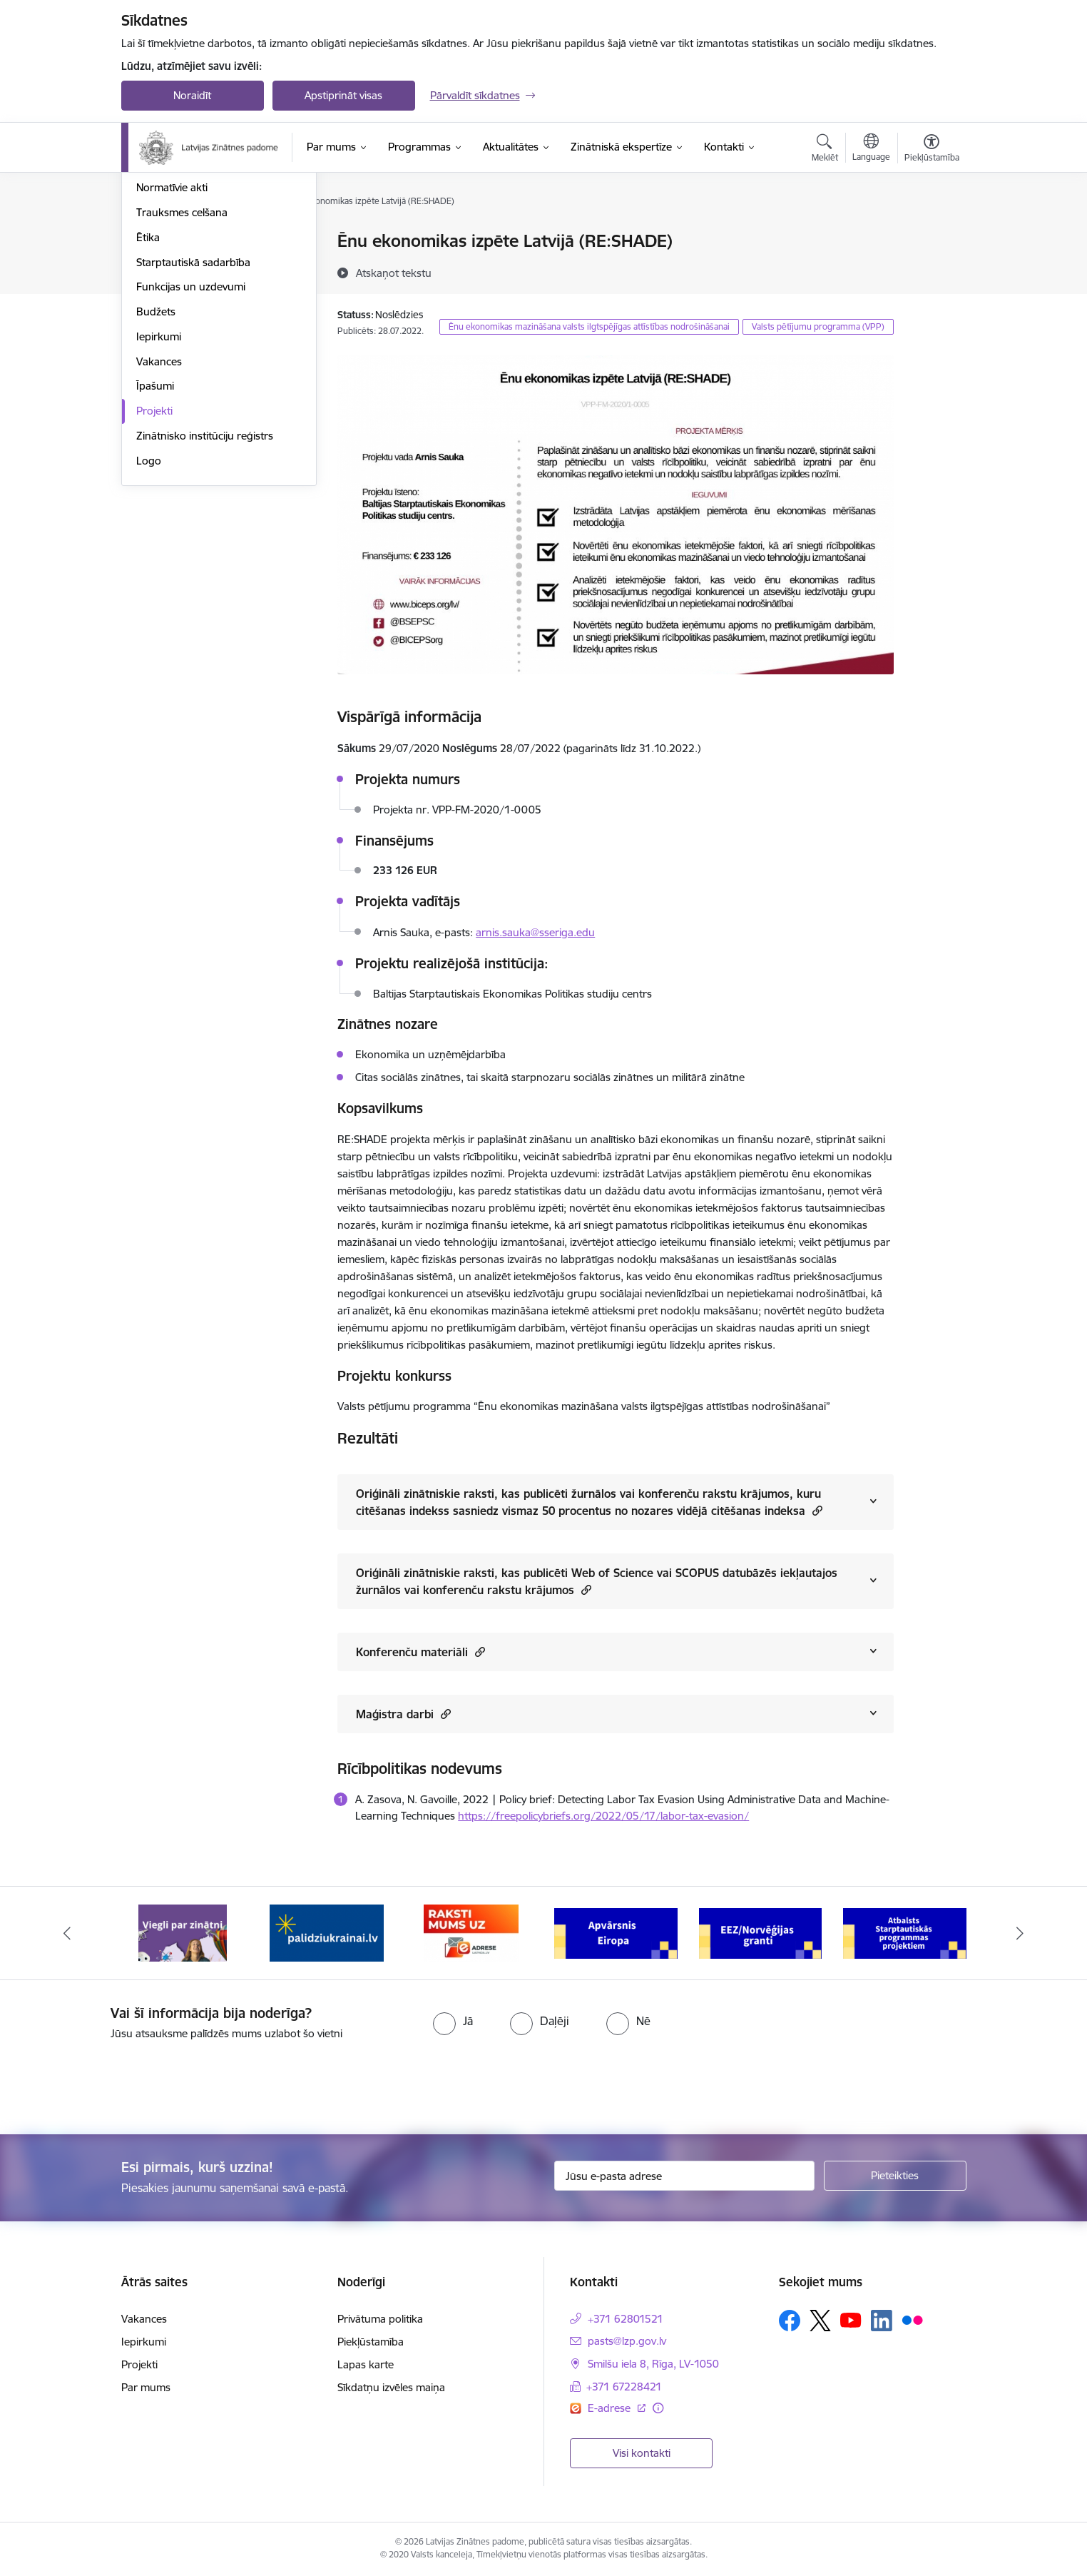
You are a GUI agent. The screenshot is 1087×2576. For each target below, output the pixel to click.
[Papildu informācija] (658, 2408)
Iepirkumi (158, 490)
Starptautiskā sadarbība (193, 415)
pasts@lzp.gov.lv (627, 2341)
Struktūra (159, 266)
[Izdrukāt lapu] (931, 235)
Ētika (148, 390)
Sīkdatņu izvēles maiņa (391, 2387)
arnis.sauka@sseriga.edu (535, 932)
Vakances (159, 515)
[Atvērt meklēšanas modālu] (825, 150)
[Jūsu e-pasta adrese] (684, 2176)
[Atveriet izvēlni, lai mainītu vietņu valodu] (871, 149)
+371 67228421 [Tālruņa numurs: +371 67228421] (624, 2386)
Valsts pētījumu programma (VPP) (818, 326)
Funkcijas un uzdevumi (190, 440)
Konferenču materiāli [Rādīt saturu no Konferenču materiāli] (420, 1651)
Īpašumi (155, 540)
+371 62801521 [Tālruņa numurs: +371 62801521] (625, 2319)
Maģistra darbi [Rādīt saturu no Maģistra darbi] (403, 1713)
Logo (148, 614)
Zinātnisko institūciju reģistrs (204, 589)
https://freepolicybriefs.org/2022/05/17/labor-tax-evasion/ (603, 1815)
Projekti (154, 564)
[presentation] (119, 2081)
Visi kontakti (641, 2453)
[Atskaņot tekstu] (394, 272)
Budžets (155, 465)
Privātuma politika (380, 2319)
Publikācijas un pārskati (192, 316)
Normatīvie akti (172, 341)
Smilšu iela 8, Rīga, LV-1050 (653, 2363)
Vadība (152, 242)
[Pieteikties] (895, 2176)
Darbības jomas (173, 291)
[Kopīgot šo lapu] (931, 270)
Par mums (145, 2387)
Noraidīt (192, 95)
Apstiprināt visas (343, 95)
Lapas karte (365, 2364)
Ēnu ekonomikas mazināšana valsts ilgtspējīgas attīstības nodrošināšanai (589, 326)
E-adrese (610, 2408)
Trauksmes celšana (182, 365)
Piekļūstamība (370, 2341)
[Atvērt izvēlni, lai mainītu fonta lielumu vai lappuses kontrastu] (931, 150)
